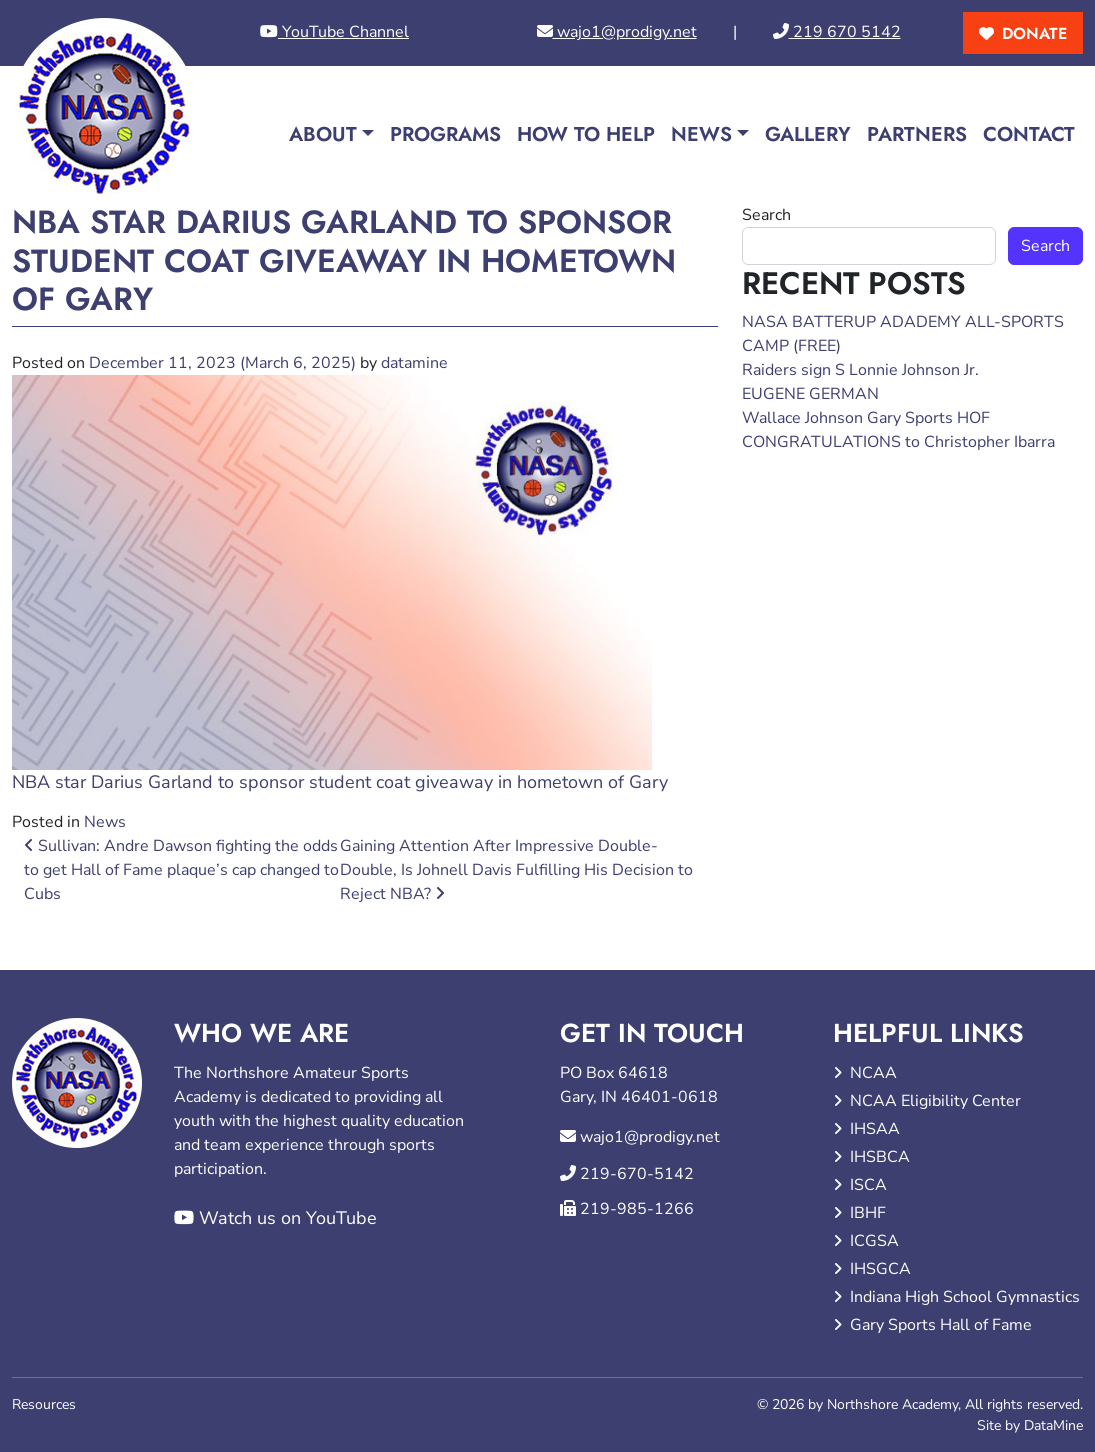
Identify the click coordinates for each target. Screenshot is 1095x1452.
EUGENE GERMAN (810, 394)
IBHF (868, 1213)
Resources (44, 1404)
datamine (414, 363)
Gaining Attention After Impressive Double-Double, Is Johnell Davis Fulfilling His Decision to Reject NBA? (516, 870)
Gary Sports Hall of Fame (941, 1325)
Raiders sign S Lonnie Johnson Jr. (860, 370)
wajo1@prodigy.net (617, 32)
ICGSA (874, 1241)
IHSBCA (880, 1157)
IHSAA (875, 1129)
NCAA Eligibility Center (935, 1101)
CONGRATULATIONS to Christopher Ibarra (898, 442)
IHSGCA (880, 1269)
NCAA (873, 1073)
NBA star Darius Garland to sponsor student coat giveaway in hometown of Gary (340, 782)
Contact (1029, 134)
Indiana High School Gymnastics (965, 1297)
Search (766, 215)
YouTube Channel (334, 32)
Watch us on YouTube (275, 1218)
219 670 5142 (837, 32)
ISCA (868, 1185)
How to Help (586, 134)
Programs (445, 134)
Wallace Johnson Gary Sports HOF (866, 418)
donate (1034, 33)
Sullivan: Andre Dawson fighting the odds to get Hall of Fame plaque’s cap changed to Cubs (181, 870)
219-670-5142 (637, 1174)
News (701, 134)
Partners (917, 134)
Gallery (808, 134)
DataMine (1053, 1425)
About (323, 134)
